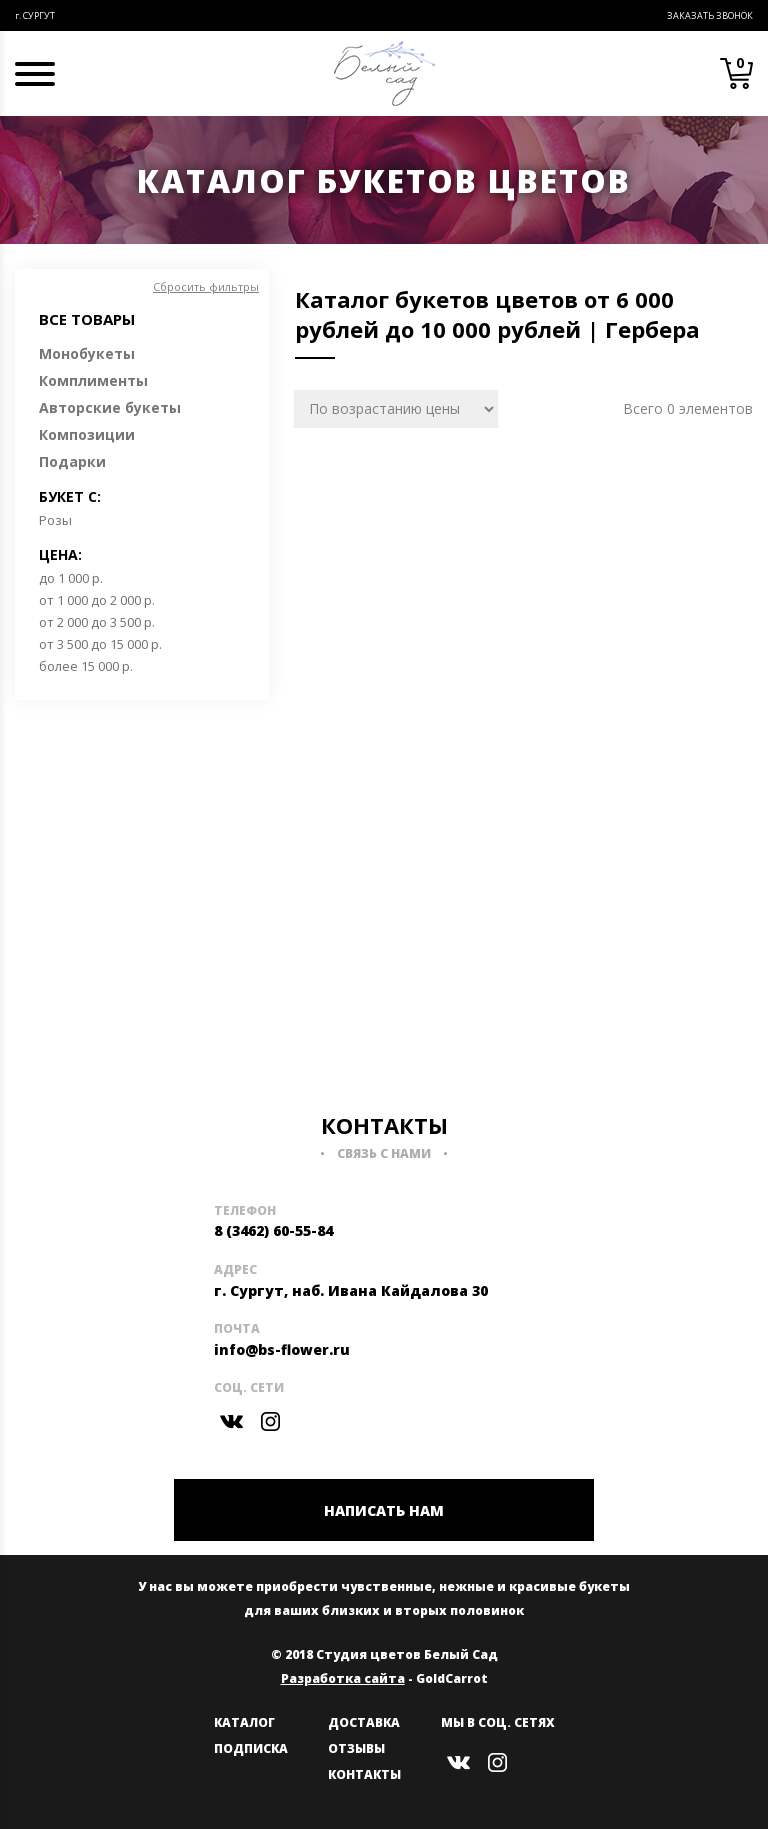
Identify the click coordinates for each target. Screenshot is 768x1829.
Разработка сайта (343, 1678)
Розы (55, 520)
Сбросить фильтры (206, 286)
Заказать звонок (710, 15)
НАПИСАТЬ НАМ (384, 1510)
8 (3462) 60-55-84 (273, 1230)
